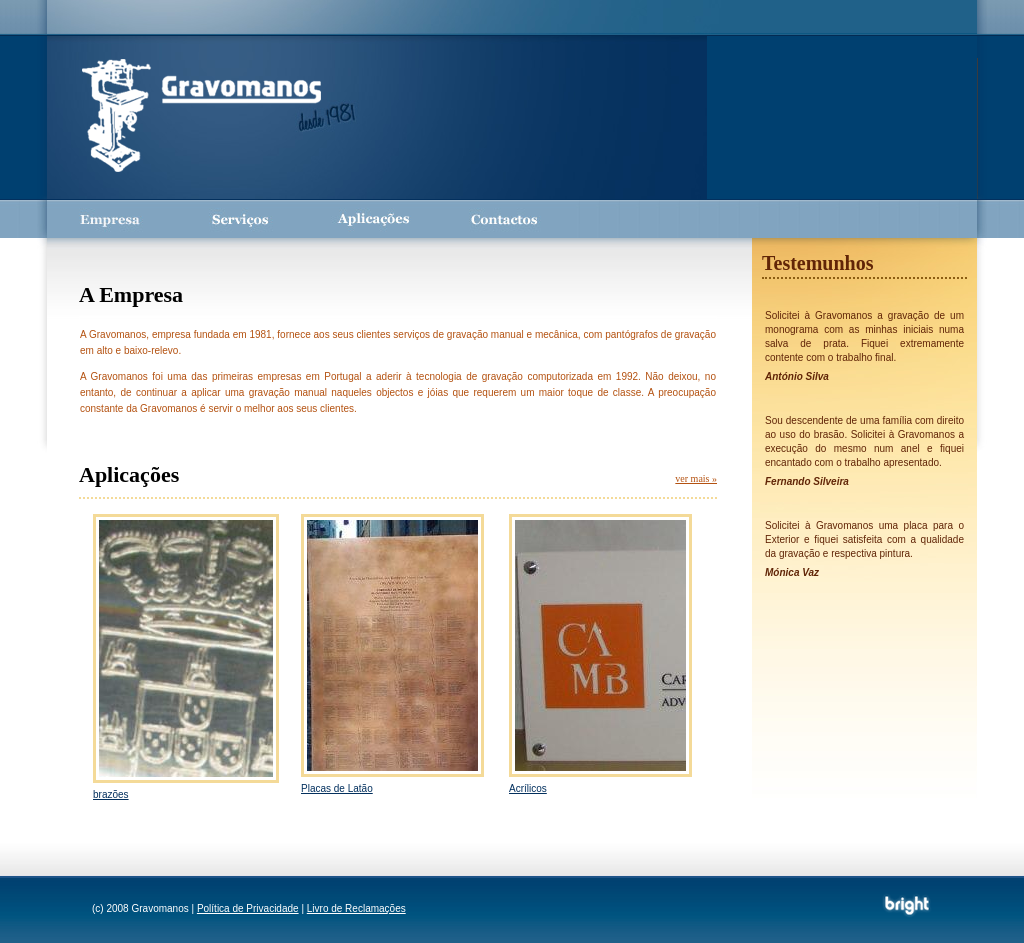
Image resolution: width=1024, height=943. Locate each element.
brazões (111, 794)
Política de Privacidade (248, 908)
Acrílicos (528, 788)
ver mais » (696, 478)
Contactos (502, 219)
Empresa (112, 219)
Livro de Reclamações (356, 908)
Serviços (242, 219)
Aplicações (372, 219)
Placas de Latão (337, 788)
